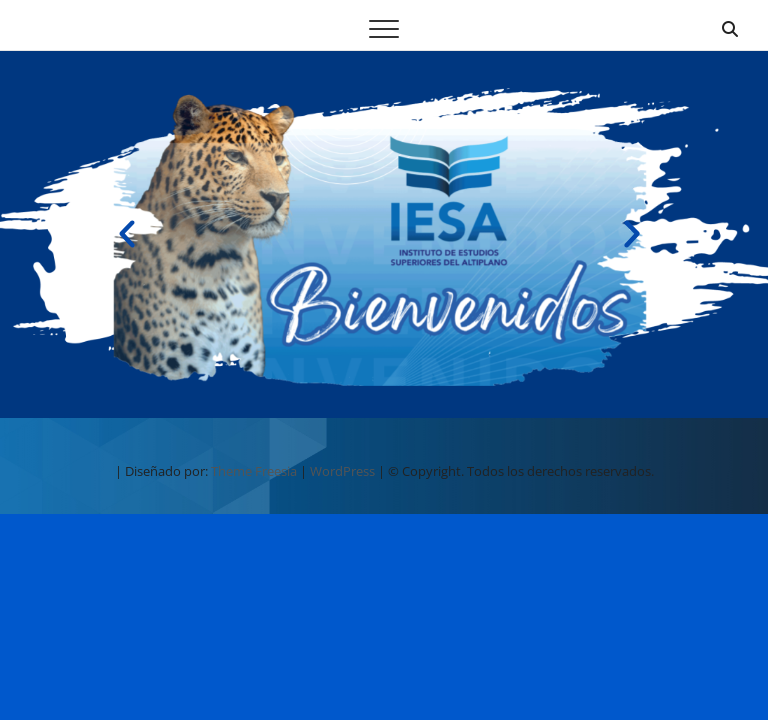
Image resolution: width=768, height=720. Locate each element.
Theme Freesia (254, 471)
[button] (127, 234)
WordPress (342, 471)
